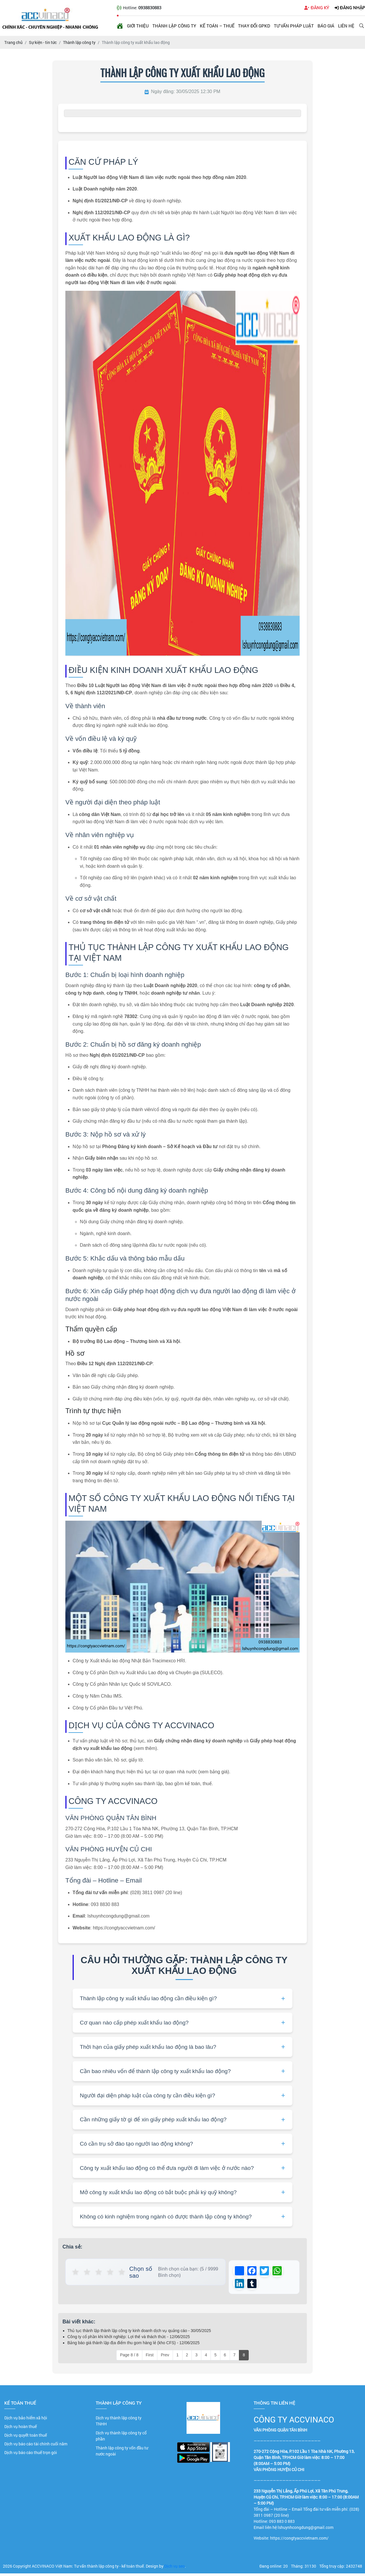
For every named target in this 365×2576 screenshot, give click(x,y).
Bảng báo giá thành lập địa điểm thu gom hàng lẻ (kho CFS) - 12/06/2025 (133, 2345)
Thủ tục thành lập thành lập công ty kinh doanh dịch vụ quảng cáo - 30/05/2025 (139, 2333)
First (150, 2357)
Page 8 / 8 (129, 2357)
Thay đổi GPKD (254, 26)
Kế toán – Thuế (217, 26)
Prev (165, 2357)
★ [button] (76, 2272)
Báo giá (326, 26)
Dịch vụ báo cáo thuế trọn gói (30, 2455)
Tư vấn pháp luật (294, 26)
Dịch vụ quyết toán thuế (25, 2438)
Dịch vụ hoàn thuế (20, 2429)
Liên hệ (346, 26)
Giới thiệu (138, 26)
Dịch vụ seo (174, 2568)
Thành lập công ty (174, 26)
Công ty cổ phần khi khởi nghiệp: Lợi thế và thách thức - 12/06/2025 (128, 2339)
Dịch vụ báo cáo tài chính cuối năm (35, 2446)
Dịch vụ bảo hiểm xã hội (25, 2420)
